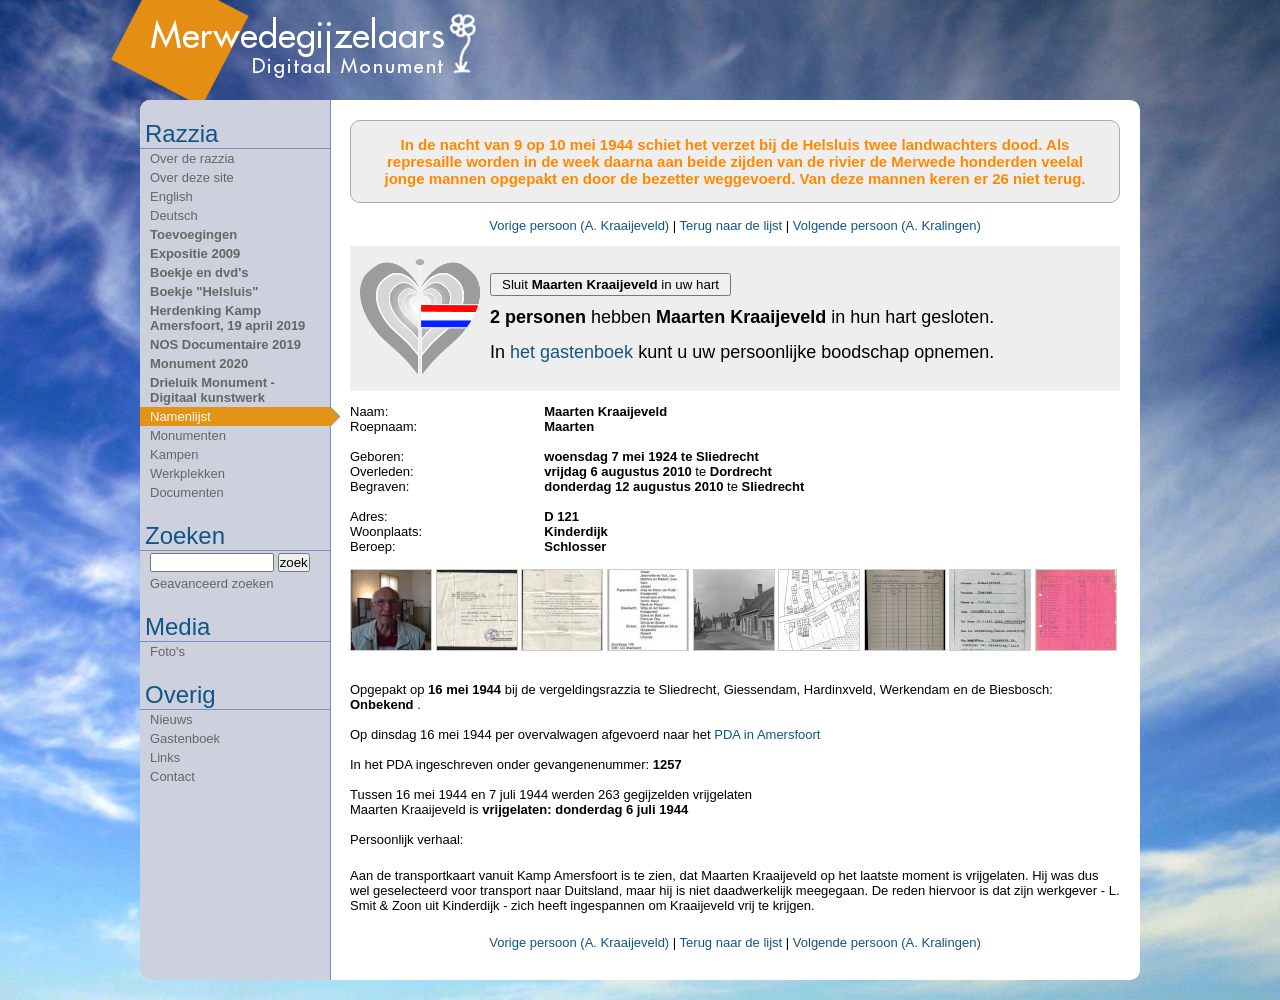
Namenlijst (180, 416)
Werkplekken (187, 473)
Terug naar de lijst (731, 225)
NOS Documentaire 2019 (225, 344)
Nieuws (171, 719)
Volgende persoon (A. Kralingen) (887, 225)
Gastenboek (185, 738)
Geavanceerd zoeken (212, 583)
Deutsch (174, 215)
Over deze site (192, 177)
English (171, 196)
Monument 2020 (199, 363)
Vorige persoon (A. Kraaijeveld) (579, 225)
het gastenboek (571, 352)
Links (165, 757)
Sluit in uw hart (610, 284)
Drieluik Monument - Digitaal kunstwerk (212, 390)
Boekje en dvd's (199, 272)
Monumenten (188, 435)
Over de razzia (192, 158)
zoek (294, 562)
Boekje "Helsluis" (204, 291)
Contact (172, 776)
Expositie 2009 (195, 253)
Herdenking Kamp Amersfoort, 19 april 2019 (227, 318)
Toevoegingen (193, 234)
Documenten (187, 492)
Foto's (167, 651)
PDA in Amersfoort (767, 734)
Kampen (174, 454)
